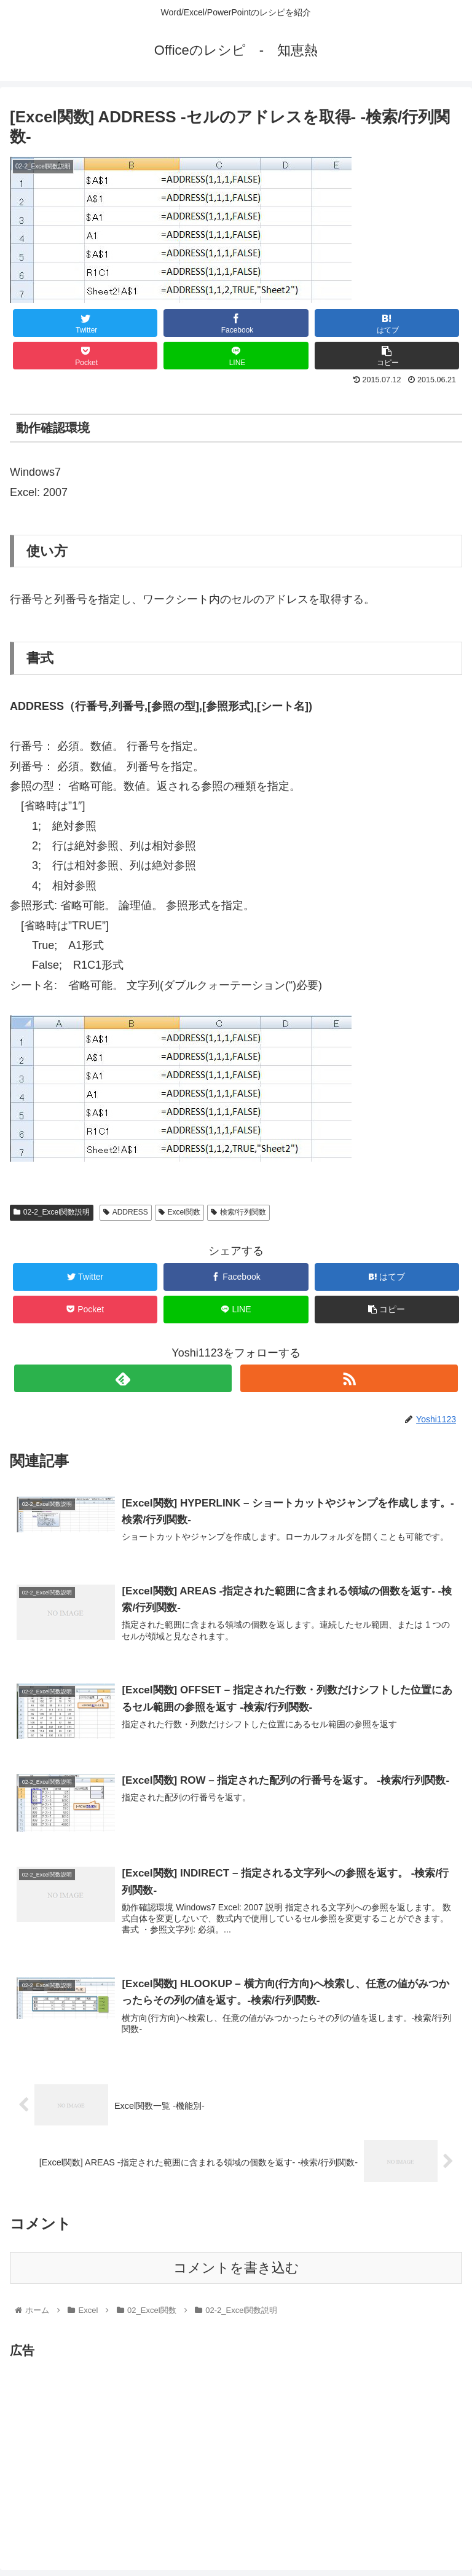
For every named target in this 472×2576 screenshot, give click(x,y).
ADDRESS (125, 1212)
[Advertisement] (113, 2447)
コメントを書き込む (236, 2267)
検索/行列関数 (238, 1212)
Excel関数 (179, 1212)
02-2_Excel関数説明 (52, 1212)
